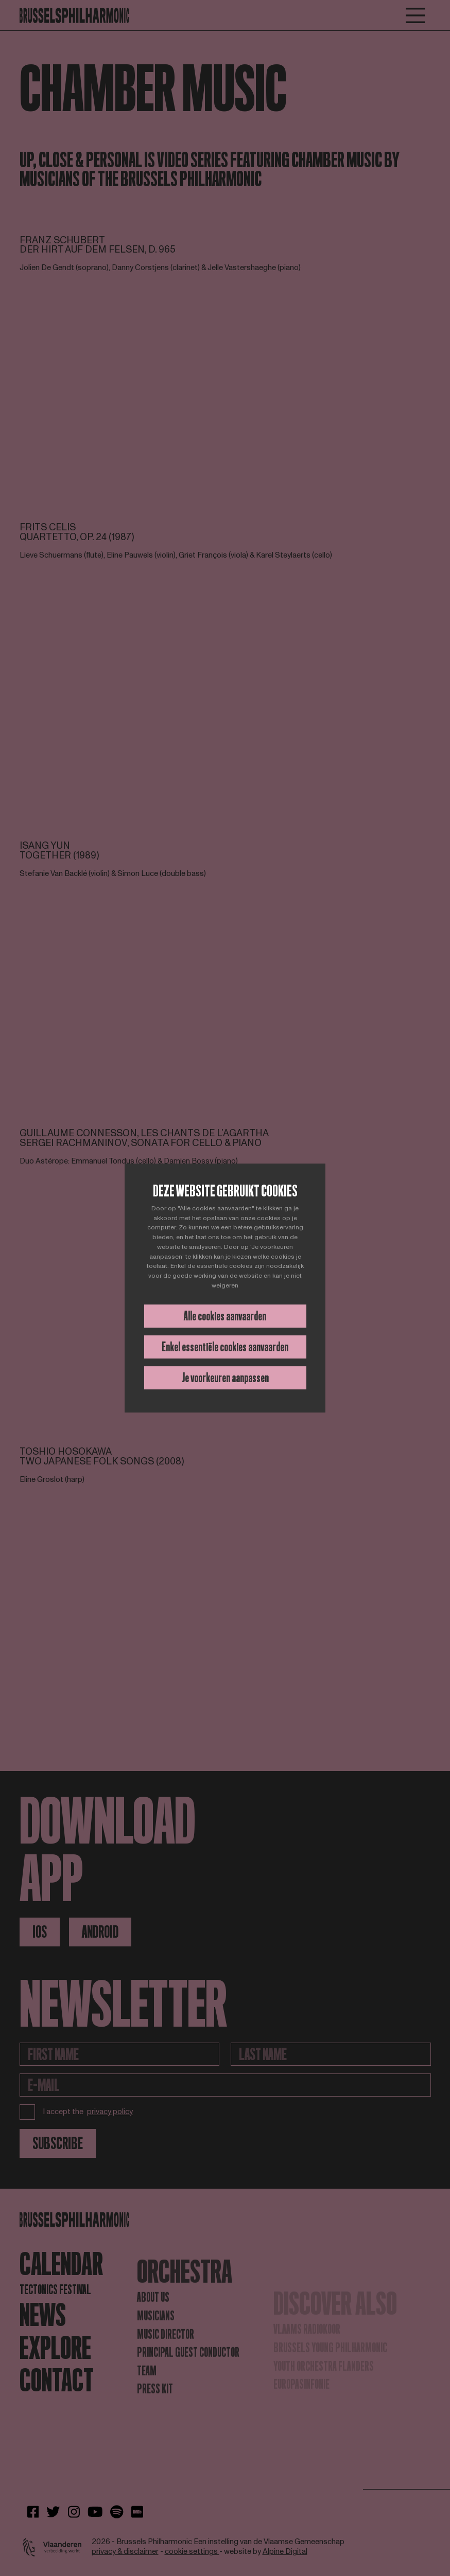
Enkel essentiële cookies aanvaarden (225, 1347)
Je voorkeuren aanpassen (225, 1378)
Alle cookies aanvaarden (225, 1316)
